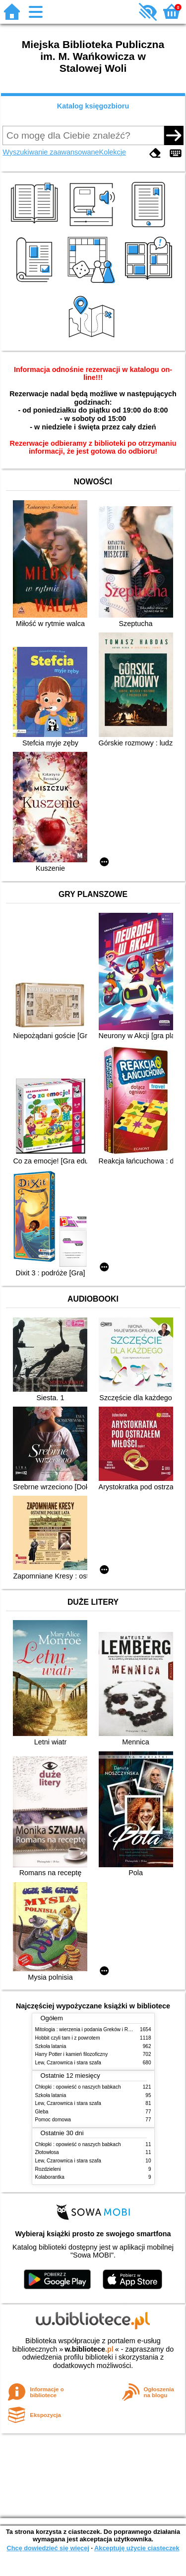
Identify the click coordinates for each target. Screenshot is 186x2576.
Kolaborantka (49, 2177)
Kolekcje (112, 152)
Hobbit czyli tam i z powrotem (67, 2038)
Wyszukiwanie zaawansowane (50, 152)
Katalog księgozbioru (93, 106)
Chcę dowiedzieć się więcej (47, 2548)
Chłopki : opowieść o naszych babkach (78, 2087)
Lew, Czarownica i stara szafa (68, 2062)
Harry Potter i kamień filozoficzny (71, 2054)
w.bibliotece (89, 2349)
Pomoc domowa (53, 2119)
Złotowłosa (47, 2152)
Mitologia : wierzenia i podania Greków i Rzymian (89, 2029)
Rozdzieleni (48, 2169)
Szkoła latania (50, 2046)
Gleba (42, 2111)
